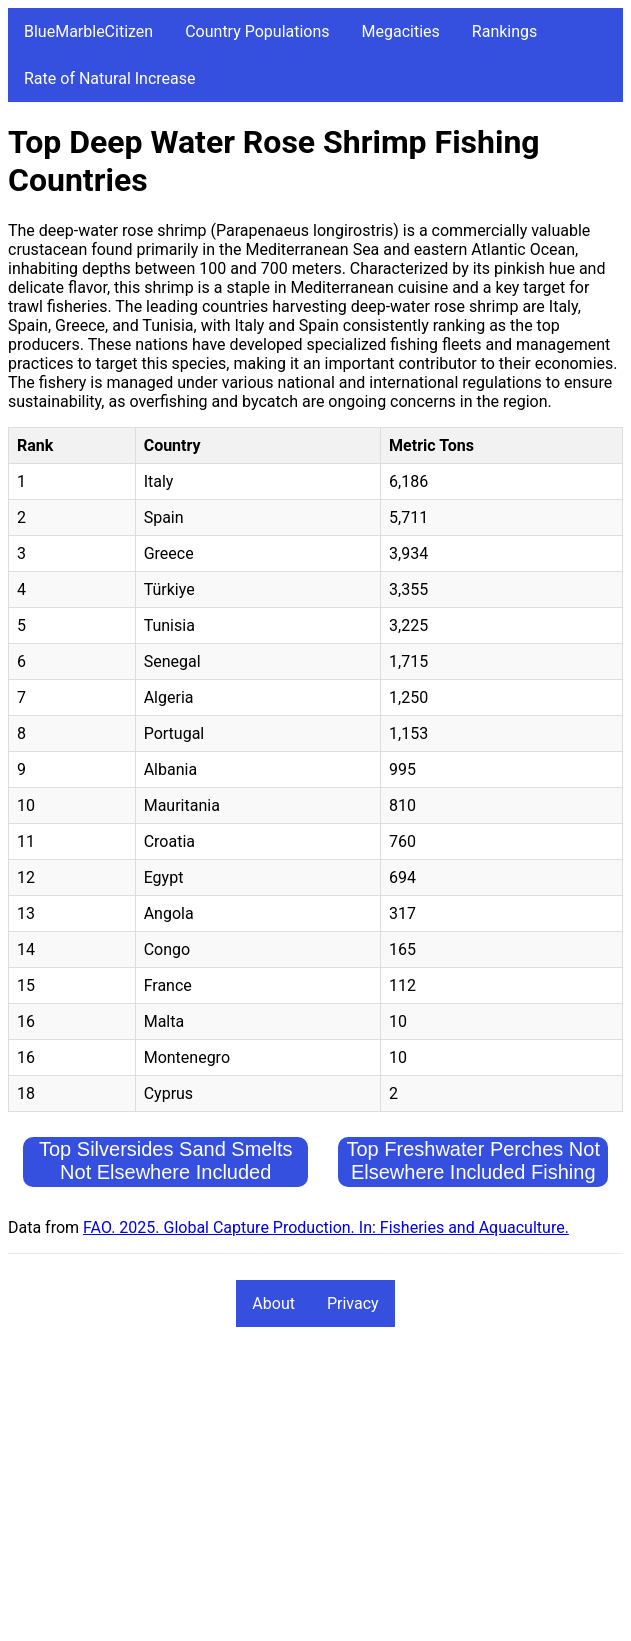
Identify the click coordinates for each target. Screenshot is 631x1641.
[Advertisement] (315, 1493)
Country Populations (257, 31)
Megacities (401, 31)
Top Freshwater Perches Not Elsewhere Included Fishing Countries (473, 1172)
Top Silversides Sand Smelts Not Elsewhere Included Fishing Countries (165, 1172)
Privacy (353, 1303)
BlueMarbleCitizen (88, 31)
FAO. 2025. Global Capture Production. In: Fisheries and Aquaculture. (326, 1227)
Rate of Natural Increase (110, 78)
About (273, 1303)
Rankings (504, 31)
